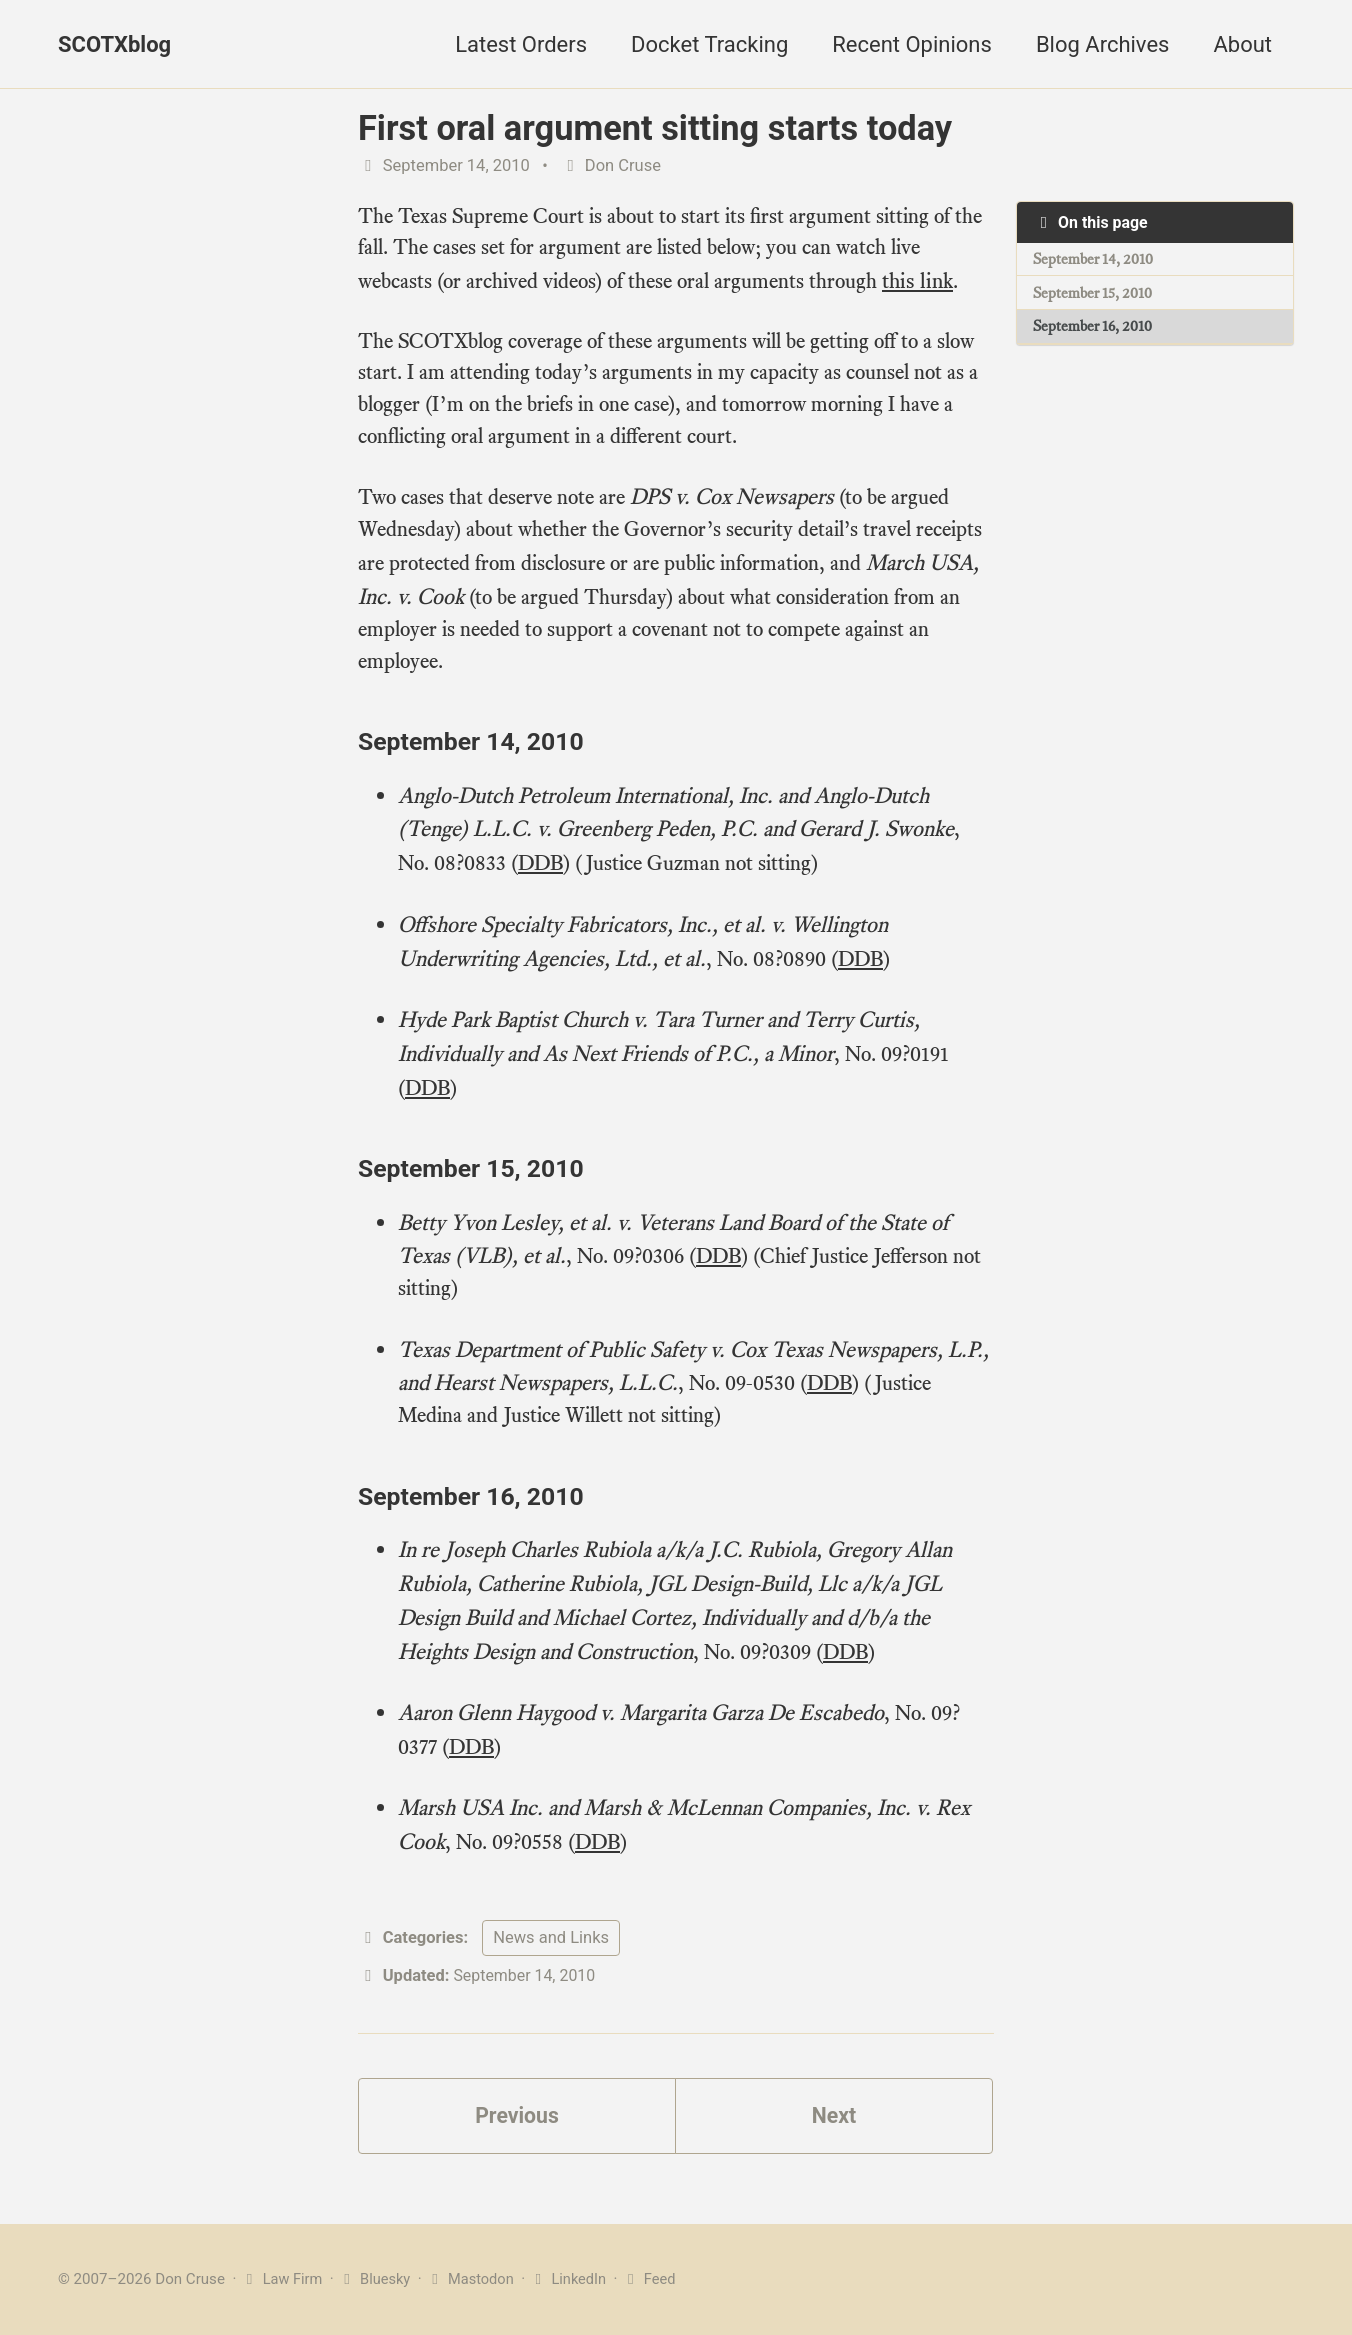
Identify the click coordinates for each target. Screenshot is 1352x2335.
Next (834, 2118)
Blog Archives (1103, 44)
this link (945, 283)
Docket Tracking (709, 44)
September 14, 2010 (1094, 260)
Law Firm (282, 2279)
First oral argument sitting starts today (655, 128)
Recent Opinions (912, 44)
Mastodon (475, 2279)
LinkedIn (575, 2279)
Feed (657, 2279)
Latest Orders (521, 44)
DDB (547, 870)
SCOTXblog (114, 44)
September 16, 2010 (1093, 329)
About (1242, 44)
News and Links (551, 1938)
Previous (517, 2118)
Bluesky (377, 2279)
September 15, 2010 (1093, 295)
